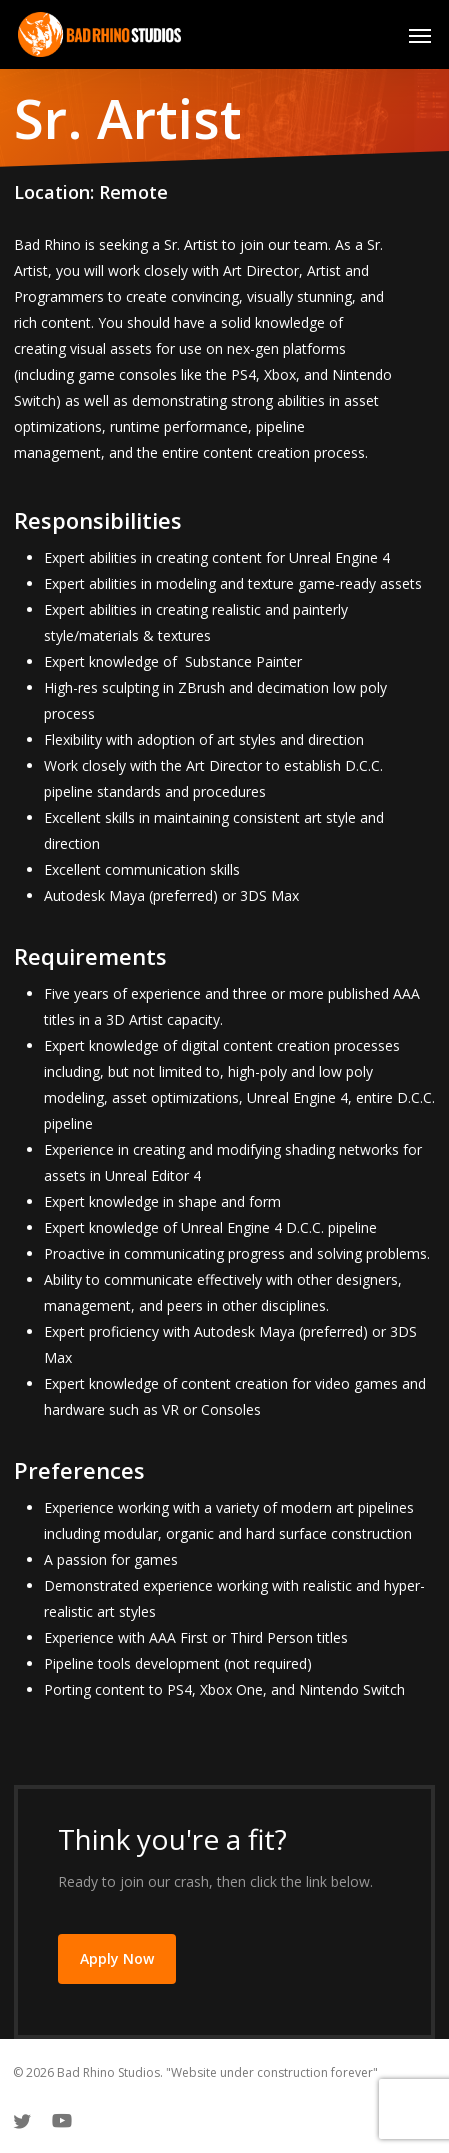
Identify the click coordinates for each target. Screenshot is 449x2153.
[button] (420, 35)
